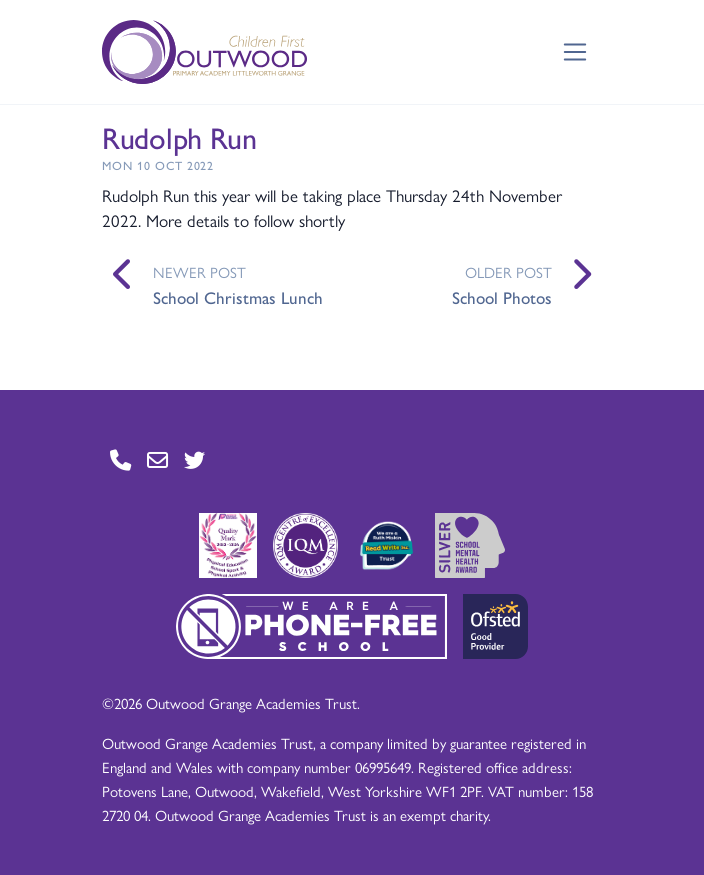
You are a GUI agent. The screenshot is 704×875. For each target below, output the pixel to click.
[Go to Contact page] (120, 459)
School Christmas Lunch (238, 297)
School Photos (502, 297)
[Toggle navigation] (575, 52)
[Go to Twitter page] (194, 459)
